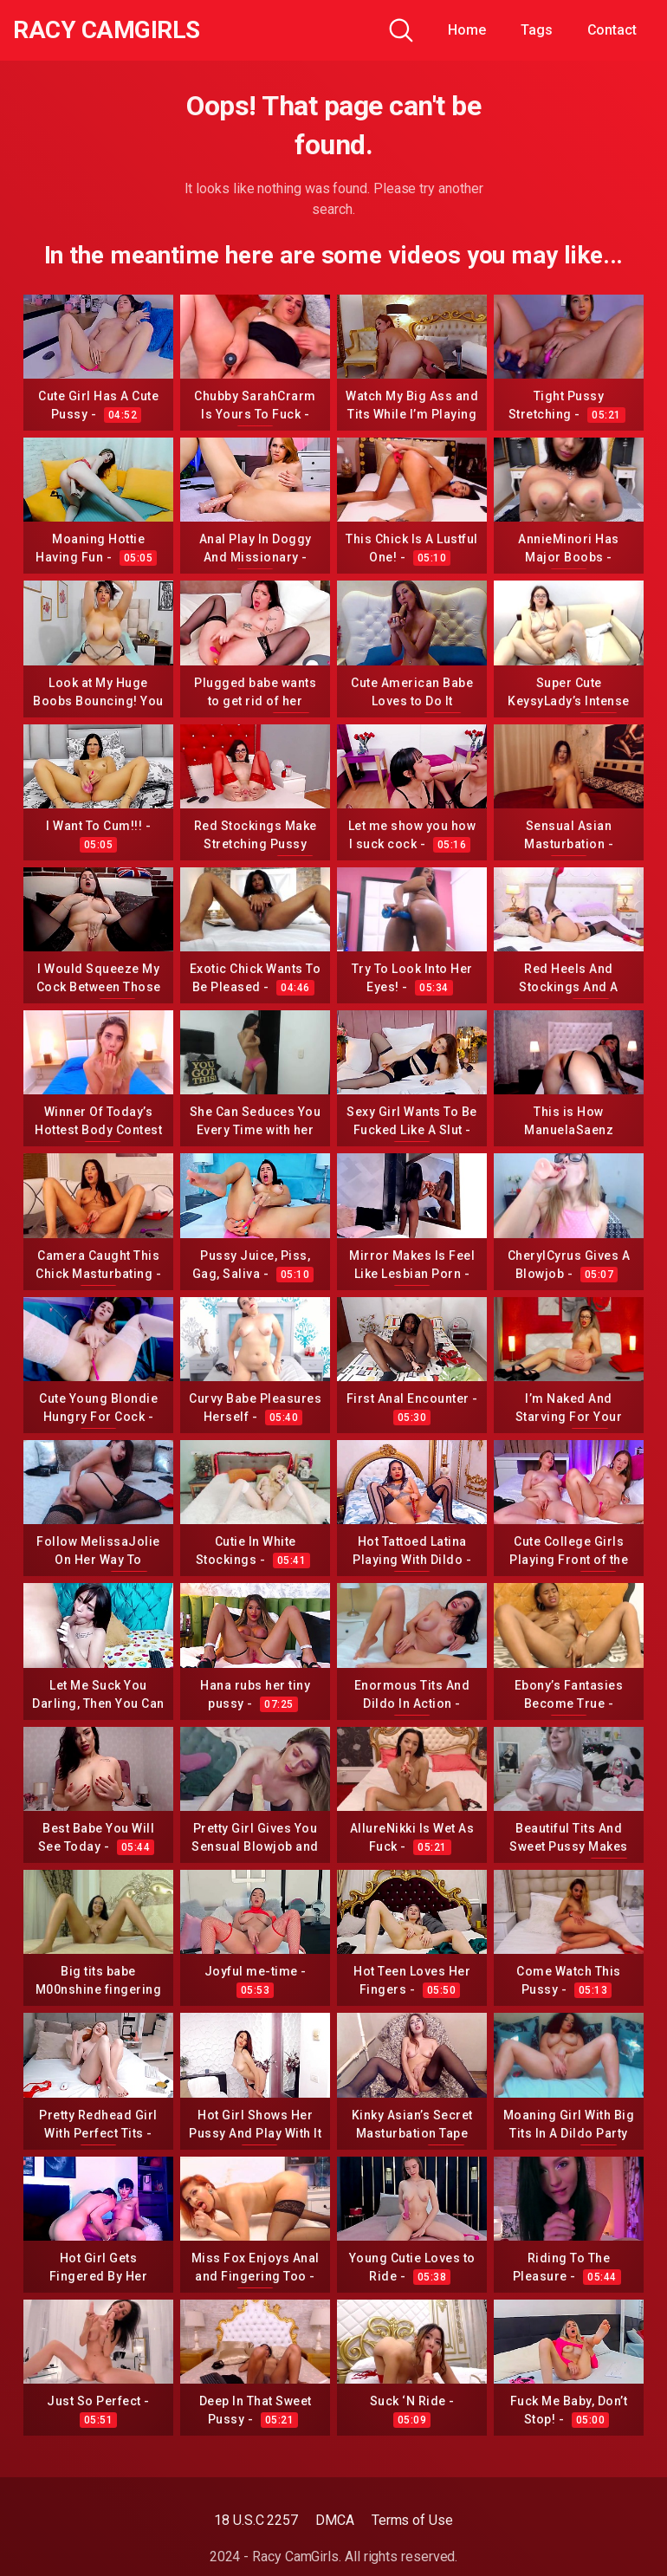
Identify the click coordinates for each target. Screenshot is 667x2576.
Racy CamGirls (106, 30)
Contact (612, 30)
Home (467, 30)
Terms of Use (412, 2520)
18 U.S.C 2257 (256, 2520)
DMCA (334, 2520)
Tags (537, 30)
